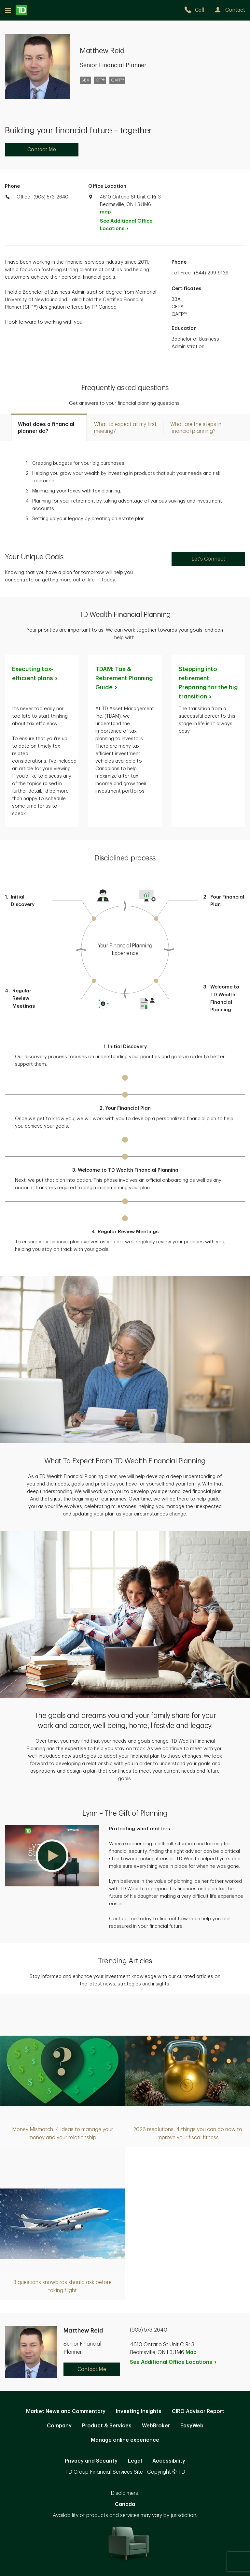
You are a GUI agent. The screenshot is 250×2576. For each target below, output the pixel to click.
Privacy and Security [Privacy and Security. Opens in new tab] (91, 2461)
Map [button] (191, 2352)
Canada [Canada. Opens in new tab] (125, 2504)
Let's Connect (208, 559)
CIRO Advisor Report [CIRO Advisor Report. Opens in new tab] (198, 2411)
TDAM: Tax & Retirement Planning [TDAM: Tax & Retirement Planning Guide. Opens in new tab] (124, 678)
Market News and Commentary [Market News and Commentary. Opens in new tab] (65, 2411)
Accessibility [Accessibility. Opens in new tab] (168, 2461)
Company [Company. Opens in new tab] (59, 2425)
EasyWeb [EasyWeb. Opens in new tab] (191, 2425)
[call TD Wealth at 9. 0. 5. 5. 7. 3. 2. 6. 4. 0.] (197, 10)
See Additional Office (126, 225)
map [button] (105, 212)
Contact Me (41, 149)
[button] (52, 1855)
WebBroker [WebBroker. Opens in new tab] (156, 2425)
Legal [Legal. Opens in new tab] (135, 2461)
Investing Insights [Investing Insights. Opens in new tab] (138, 2411)
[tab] (49, 427)
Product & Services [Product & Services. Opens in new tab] (107, 2425)
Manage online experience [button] (125, 2440)
